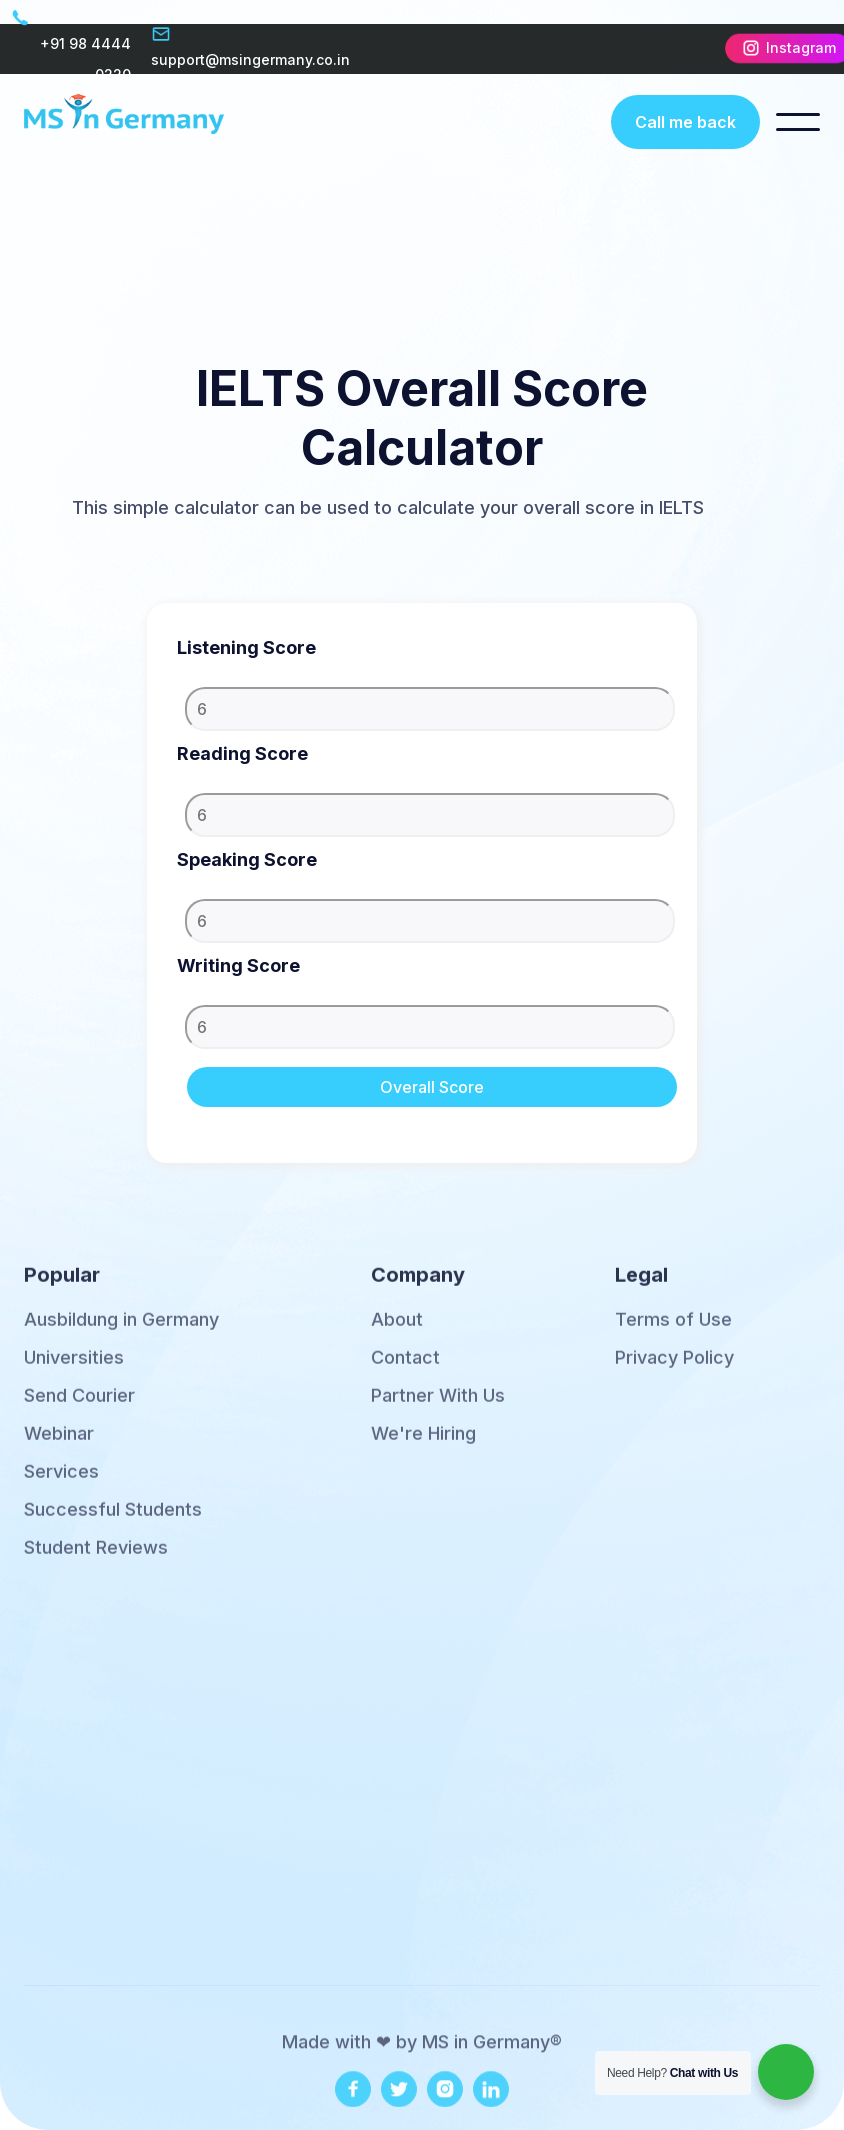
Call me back (685, 122)
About (397, 1332)
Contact (405, 1370)
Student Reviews (96, 1560)
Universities (74, 1370)
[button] (798, 122)
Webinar (59, 1446)
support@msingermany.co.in (250, 59)
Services (61, 1484)
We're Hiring (423, 1446)
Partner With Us (438, 1408)
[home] (124, 121)
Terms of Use (673, 1332)
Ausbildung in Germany (121, 1332)
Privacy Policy (674, 1370)
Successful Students (113, 1522)
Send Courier (79, 1408)
